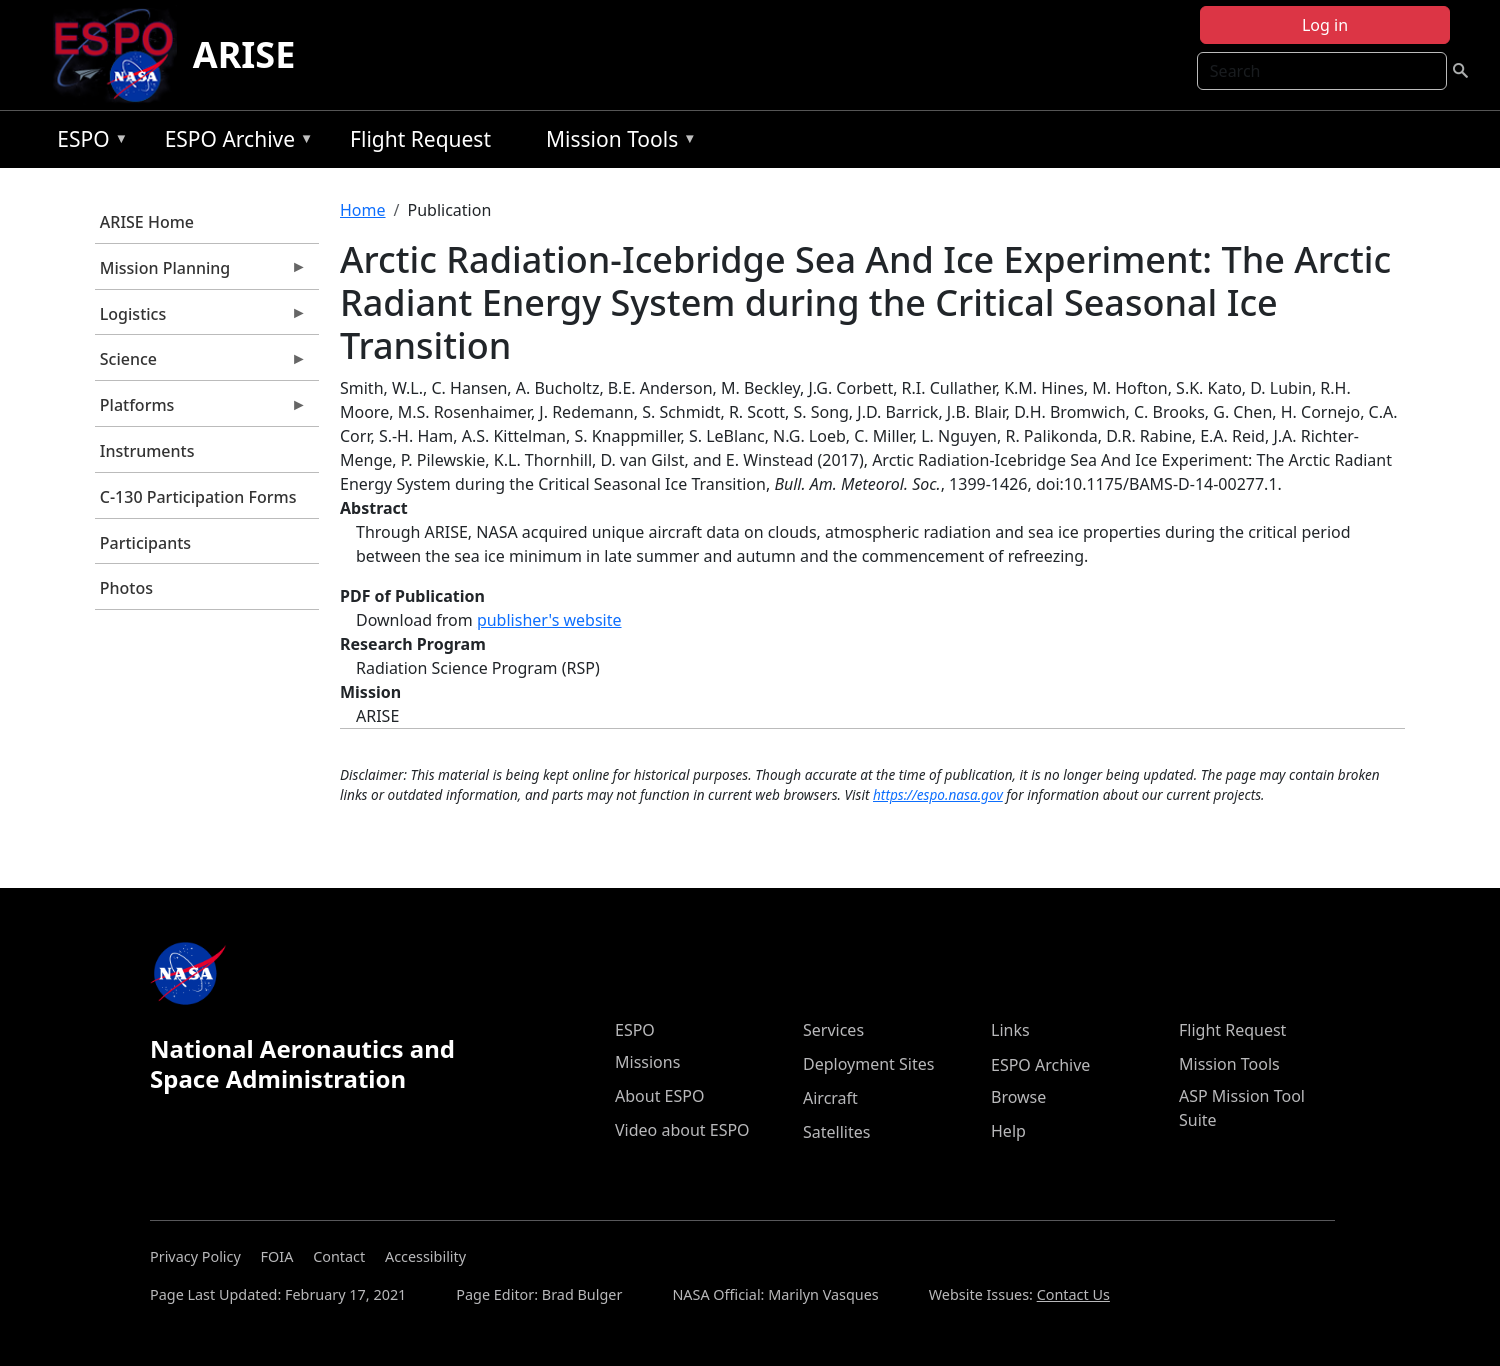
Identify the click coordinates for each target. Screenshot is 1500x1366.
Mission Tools (616, 142)
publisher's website (549, 620)
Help (1008, 1131)
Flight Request (420, 139)
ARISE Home (147, 222)
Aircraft (830, 1098)
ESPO (87, 142)
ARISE (244, 54)
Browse (1018, 1097)
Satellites (836, 1132)
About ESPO (659, 1096)
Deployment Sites (868, 1064)
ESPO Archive (234, 142)
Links (1010, 1030)
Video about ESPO (682, 1130)
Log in (1325, 25)
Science (201, 364)
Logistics (201, 319)
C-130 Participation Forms (198, 497)
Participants (145, 543)
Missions (647, 1062)
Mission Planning (201, 273)
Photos (126, 588)
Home (363, 210)
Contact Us (1073, 1294)
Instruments (147, 451)
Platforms (201, 410)
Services (833, 1030)
